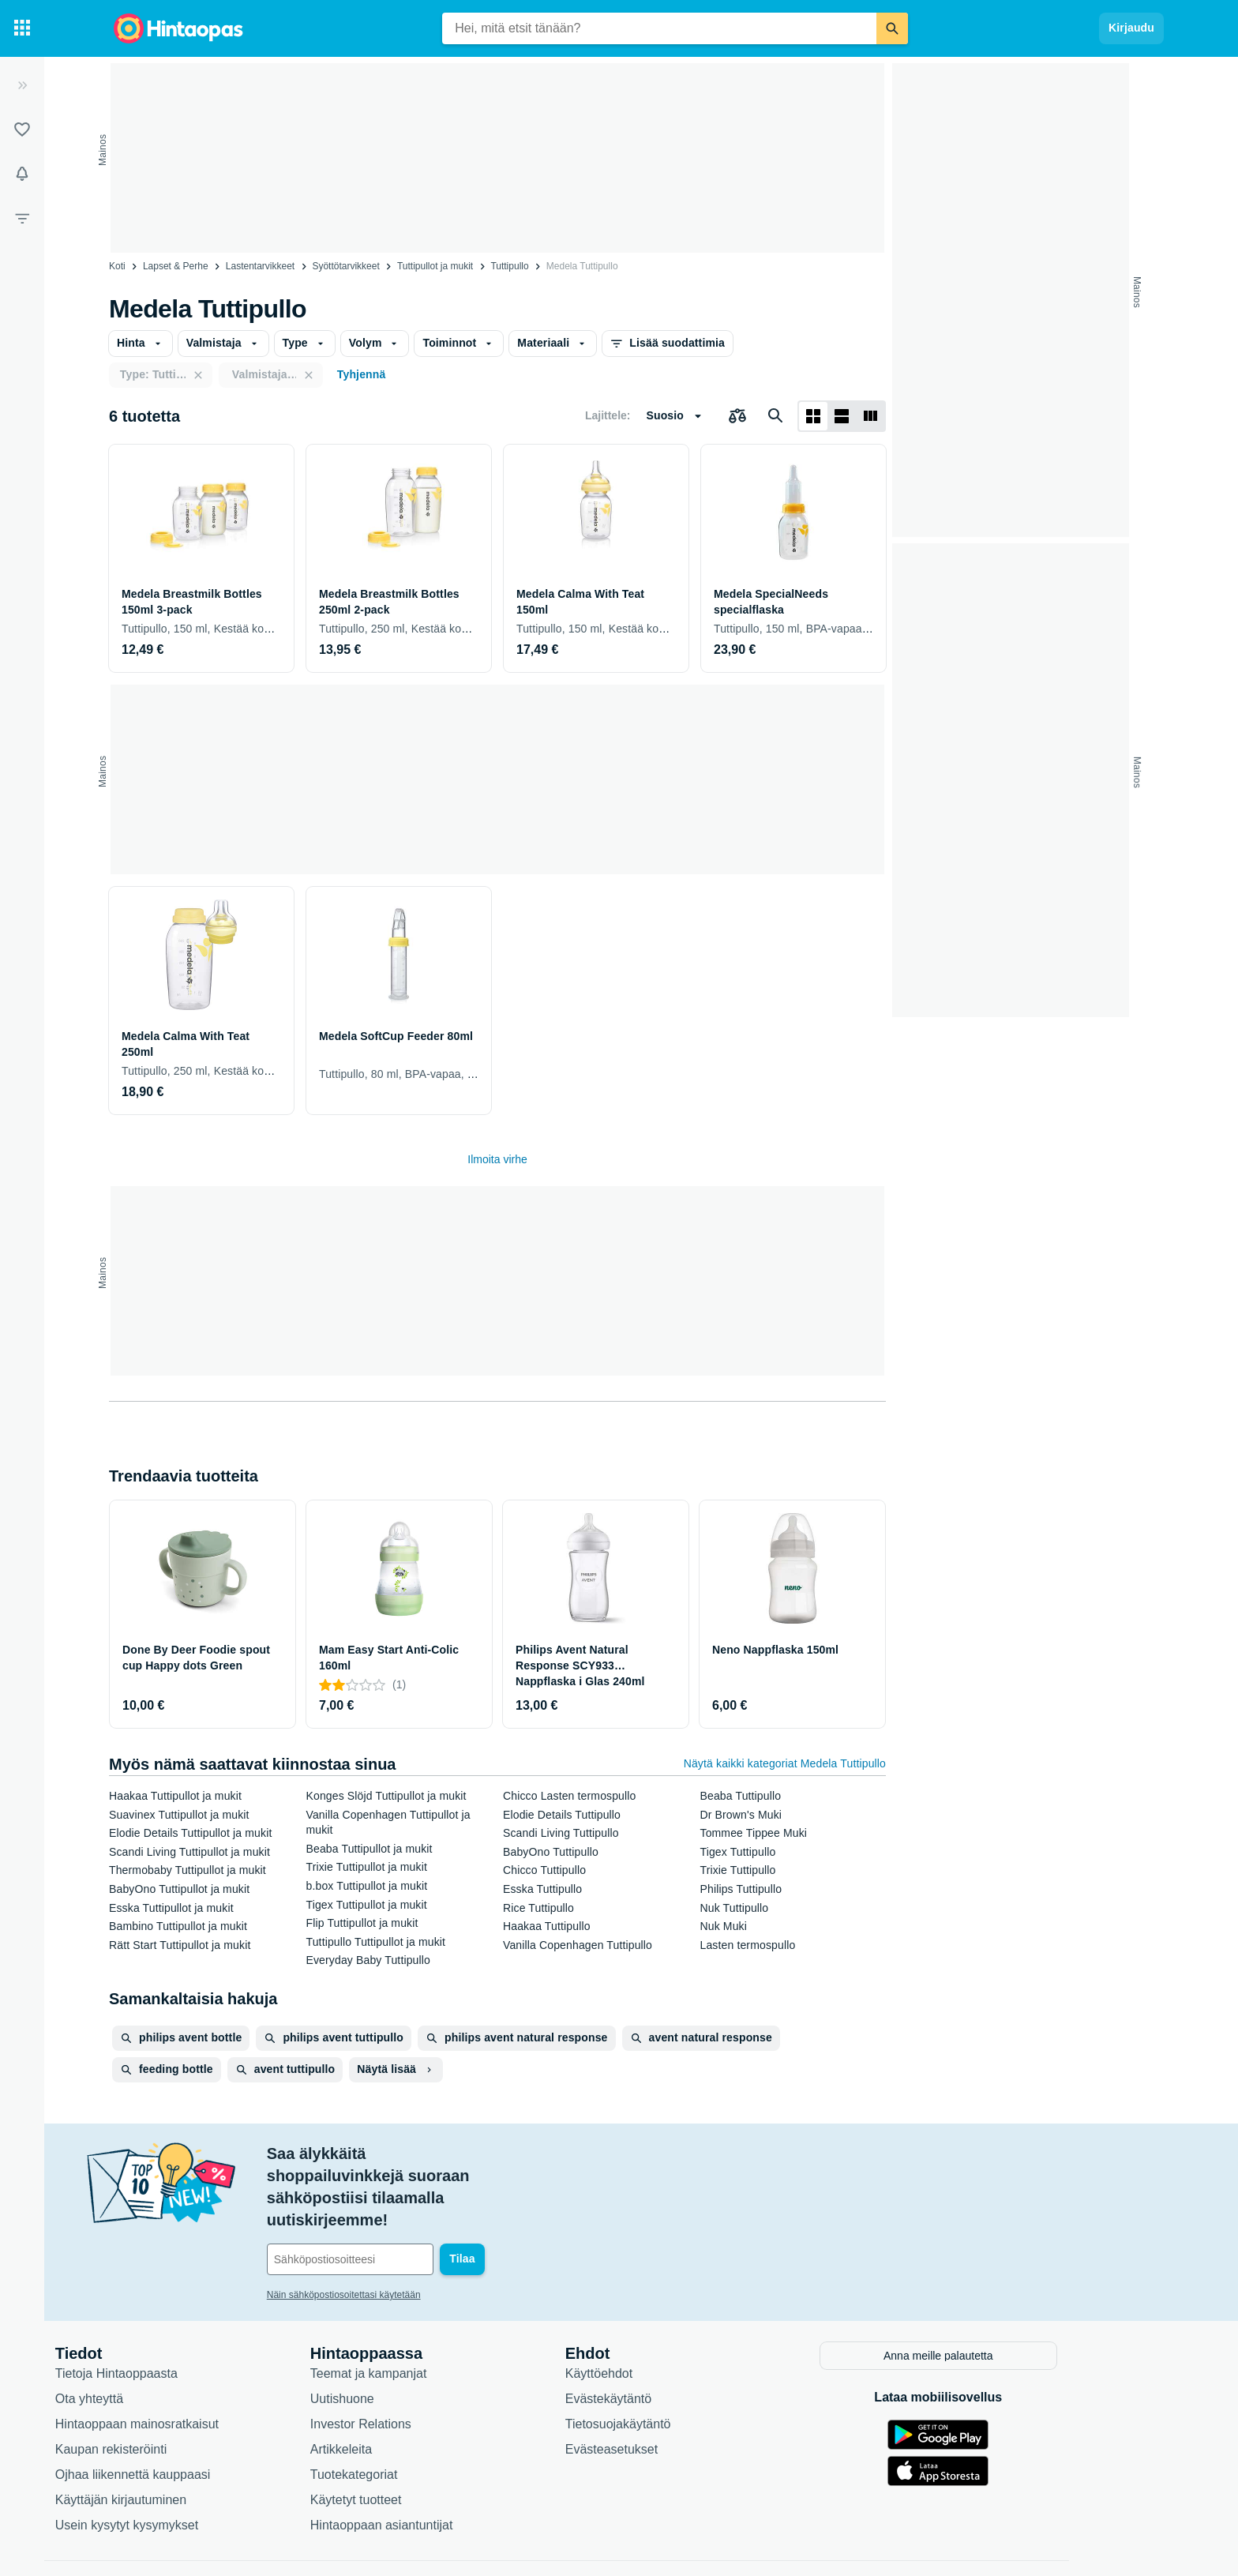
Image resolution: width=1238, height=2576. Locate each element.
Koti (117, 266)
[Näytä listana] (841, 416)
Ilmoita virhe (497, 1159)
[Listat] (22, 129)
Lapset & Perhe (175, 266)
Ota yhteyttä (152, 2342)
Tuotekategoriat (417, 2418)
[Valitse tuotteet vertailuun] (737, 416)
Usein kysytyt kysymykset (189, 2469)
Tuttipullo (509, 266)
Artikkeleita (404, 2393)
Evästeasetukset (674, 2393)
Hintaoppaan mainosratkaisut (200, 2368)
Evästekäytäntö (671, 2342)
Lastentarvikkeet (260, 266)
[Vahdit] (22, 174)
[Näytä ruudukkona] (813, 416)
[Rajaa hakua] (22, 218)
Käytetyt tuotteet (419, 2443)
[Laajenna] (22, 85)
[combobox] (659, 28)
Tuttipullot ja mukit (435, 266)
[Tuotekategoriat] (22, 28)
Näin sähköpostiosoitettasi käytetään (407, 2228)
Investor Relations (424, 2368)
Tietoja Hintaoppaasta (179, 2317)
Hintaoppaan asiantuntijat (444, 2469)
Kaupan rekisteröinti (174, 2393)
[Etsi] (892, 28)
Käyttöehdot (662, 2317)
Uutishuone (405, 2342)
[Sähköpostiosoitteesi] (437, 2193)
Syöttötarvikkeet (345, 266)
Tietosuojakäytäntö (681, 2368)
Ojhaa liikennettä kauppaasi (196, 2418)
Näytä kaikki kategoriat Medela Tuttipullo (785, 1763)
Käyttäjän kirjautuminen (183, 2443)
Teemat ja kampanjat (431, 2317)
